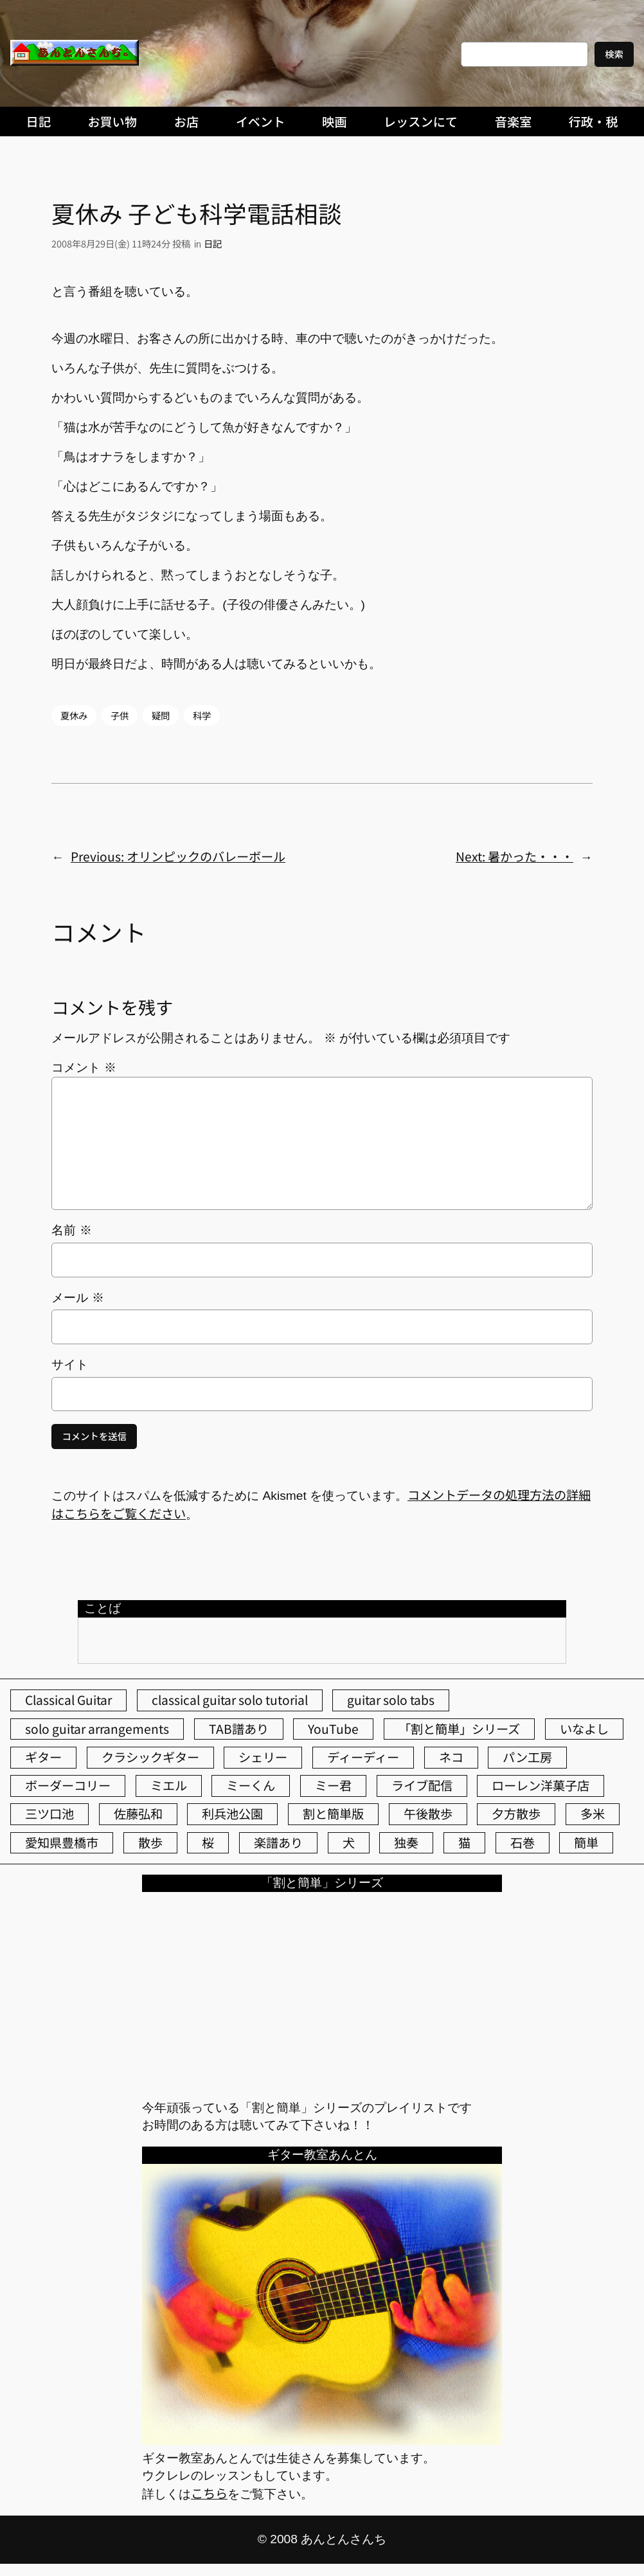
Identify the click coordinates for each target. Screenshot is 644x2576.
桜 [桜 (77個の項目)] (208, 1842)
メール (77, 1297)
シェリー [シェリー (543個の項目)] (262, 1757)
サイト (69, 1364)
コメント (83, 1067)
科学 (202, 715)
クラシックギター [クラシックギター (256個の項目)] (150, 1757)
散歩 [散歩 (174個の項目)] (150, 1842)
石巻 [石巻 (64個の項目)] (522, 1842)
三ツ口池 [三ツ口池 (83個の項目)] (49, 1814)
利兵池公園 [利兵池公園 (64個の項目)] (232, 1814)
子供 (120, 715)
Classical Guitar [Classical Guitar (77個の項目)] (68, 1700)
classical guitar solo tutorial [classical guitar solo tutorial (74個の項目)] (230, 1700)
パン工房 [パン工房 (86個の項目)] (527, 1757)
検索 (614, 53)
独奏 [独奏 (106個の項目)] (406, 1842)
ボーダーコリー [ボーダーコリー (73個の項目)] (68, 1785)
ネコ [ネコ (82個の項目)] (451, 1757)
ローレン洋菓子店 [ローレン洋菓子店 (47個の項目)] (540, 1785)
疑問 (161, 715)
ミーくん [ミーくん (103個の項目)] (250, 1785)
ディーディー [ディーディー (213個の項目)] (363, 1757)
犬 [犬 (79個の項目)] (349, 1842)
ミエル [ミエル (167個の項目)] (168, 1785)
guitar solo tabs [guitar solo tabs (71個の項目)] (390, 1700)
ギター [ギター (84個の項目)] (43, 1757)
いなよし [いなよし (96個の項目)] (584, 1729)
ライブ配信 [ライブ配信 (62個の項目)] (421, 1785)
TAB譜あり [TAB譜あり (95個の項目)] (239, 1729)
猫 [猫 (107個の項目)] (464, 1842)
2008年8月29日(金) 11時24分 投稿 (120, 243)
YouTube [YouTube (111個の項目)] (333, 1729)
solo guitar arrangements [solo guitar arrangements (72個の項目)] (97, 1729)
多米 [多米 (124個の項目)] (592, 1814)
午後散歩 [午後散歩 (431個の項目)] (428, 1814)
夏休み (73, 715)
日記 (213, 243)
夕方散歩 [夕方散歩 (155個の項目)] (516, 1814)
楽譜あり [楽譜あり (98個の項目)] (278, 1842)
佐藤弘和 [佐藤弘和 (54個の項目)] (138, 1814)
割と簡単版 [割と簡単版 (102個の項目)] (333, 1814)
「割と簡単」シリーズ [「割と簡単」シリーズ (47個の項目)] (459, 1729)
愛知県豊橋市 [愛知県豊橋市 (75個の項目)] (61, 1842)
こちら (209, 2493)
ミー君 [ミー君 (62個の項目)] (333, 1785)
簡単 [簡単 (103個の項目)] (586, 1842)
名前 (71, 1230)
